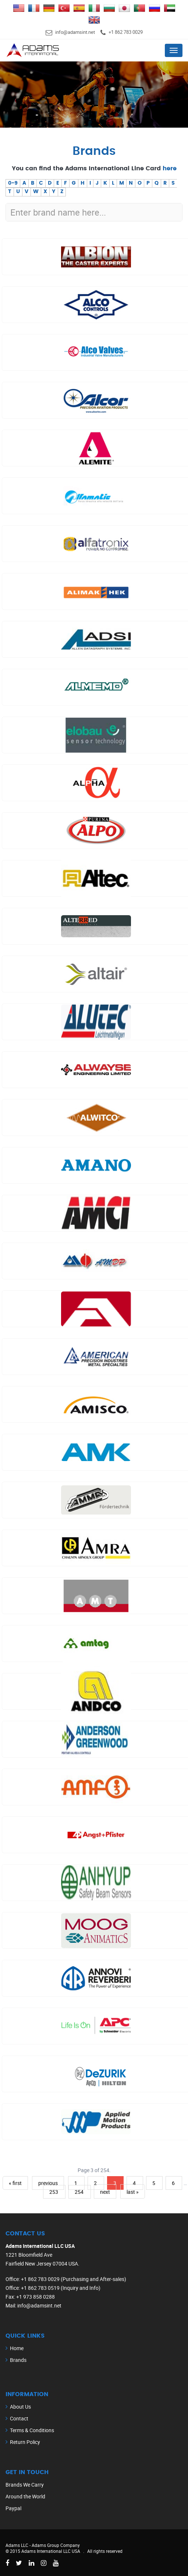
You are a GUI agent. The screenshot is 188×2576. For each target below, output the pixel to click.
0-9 (13, 183)
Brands (18, 2359)
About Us (20, 2406)
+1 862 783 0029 (126, 32)
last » (133, 2191)
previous (48, 2182)
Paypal (13, 2508)
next (105, 2191)
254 (80, 2191)
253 (54, 2191)
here (170, 168)
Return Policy (25, 2441)
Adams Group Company (56, 2545)
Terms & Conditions (32, 2430)
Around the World (25, 2496)
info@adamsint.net (75, 32)
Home (17, 2348)
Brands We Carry (25, 2484)
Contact (19, 2418)
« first (15, 2182)
